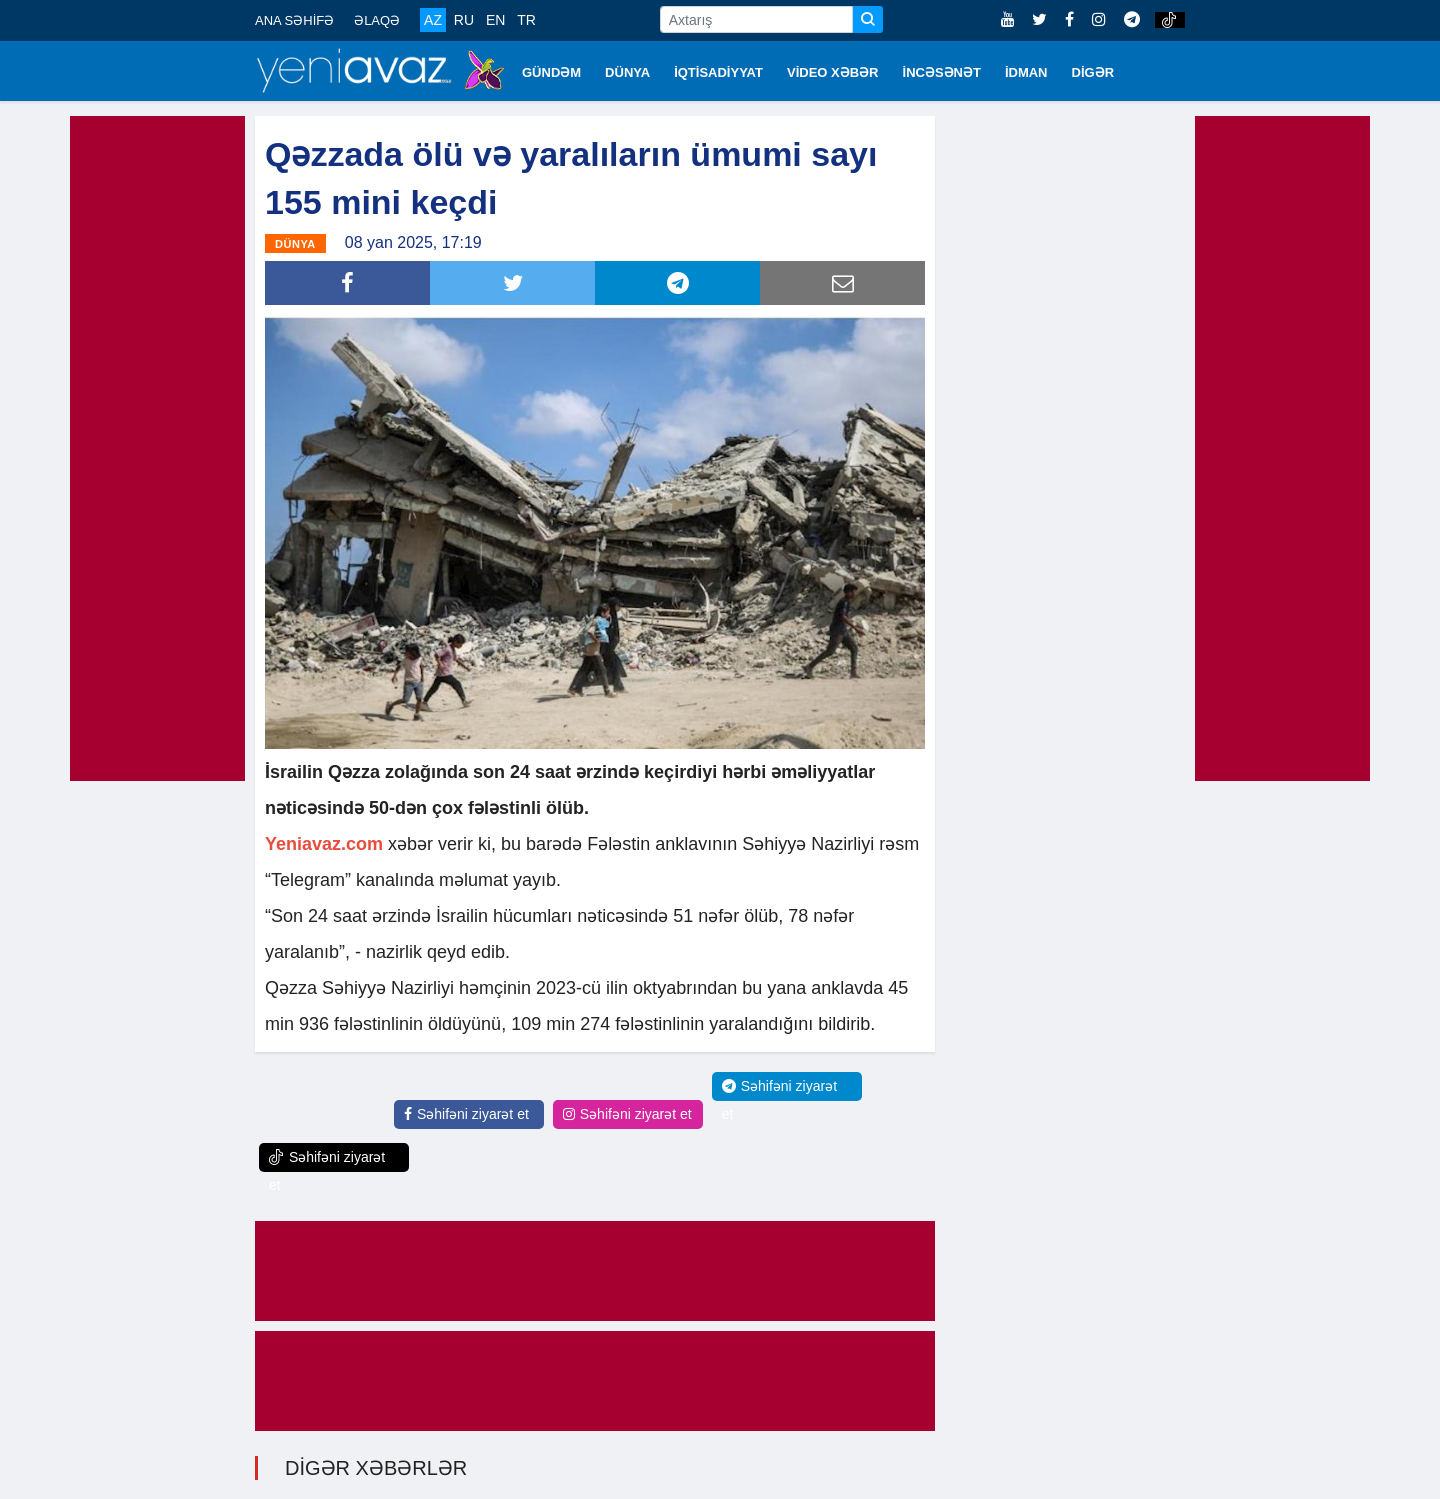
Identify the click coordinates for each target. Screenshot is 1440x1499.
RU (464, 20)
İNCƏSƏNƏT (942, 72)
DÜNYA (627, 72)
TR (526, 20)
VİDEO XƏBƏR (833, 72)
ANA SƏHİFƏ (294, 20)
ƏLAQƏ (377, 20)
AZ (433, 20)
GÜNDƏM (551, 72)
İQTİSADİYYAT (718, 72)
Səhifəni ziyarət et (466, 1113)
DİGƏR (1093, 72)
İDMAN (1026, 72)
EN (495, 20)
